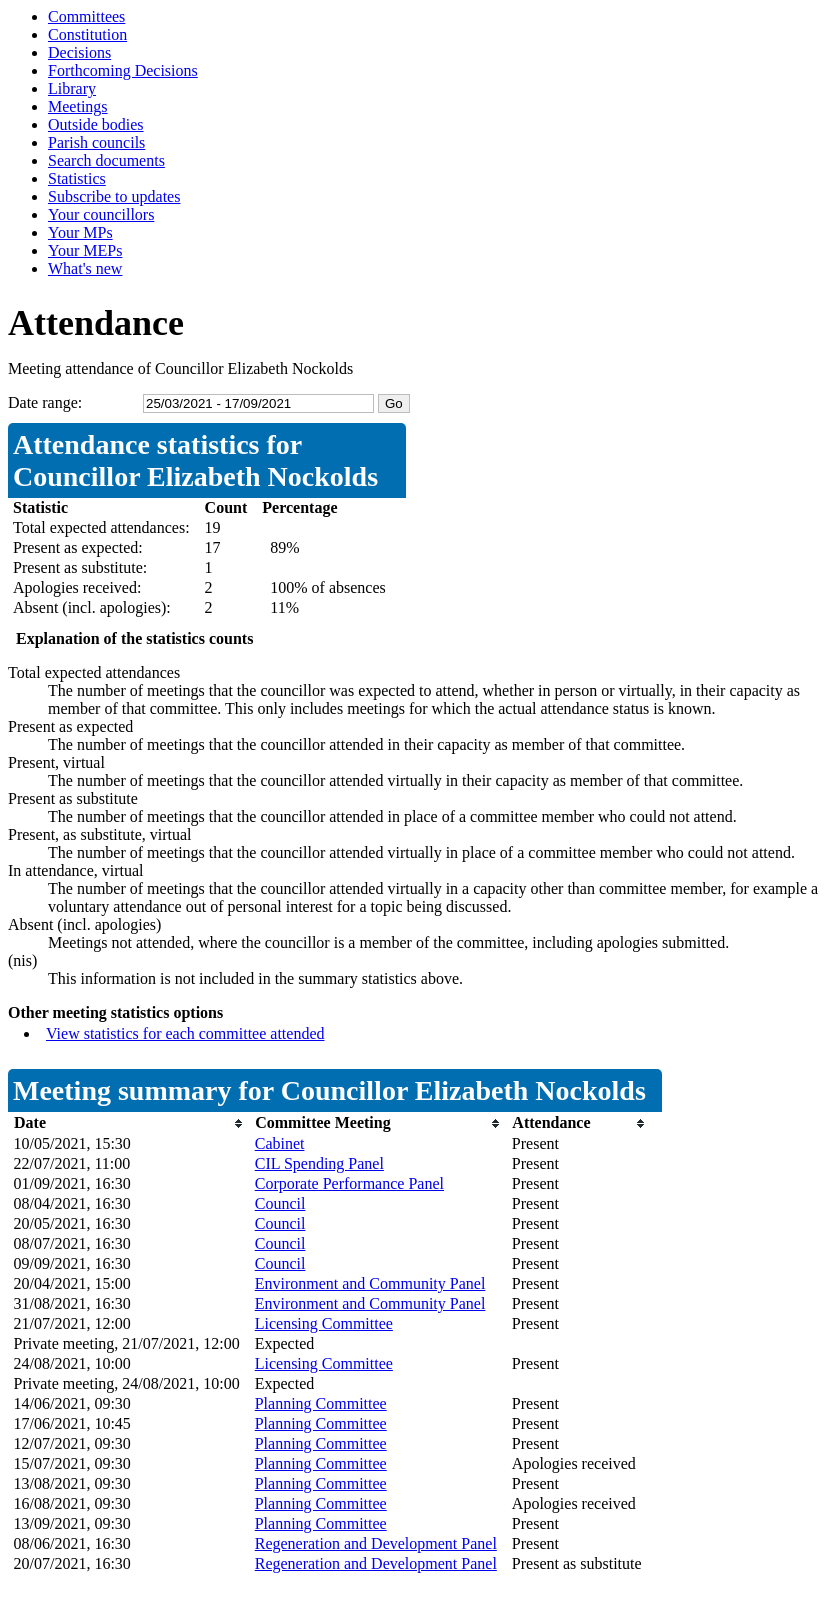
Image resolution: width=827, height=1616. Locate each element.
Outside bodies (96, 124)
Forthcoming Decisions (123, 70)
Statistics (77, 178)
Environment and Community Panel (370, 1283)
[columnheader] (129, 1123)
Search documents (106, 160)
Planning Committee (321, 1403)
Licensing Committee (324, 1323)
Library (72, 88)
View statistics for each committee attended (185, 1033)
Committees (86, 16)
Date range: (45, 402)
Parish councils (96, 142)
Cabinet (280, 1143)
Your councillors (101, 214)
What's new (85, 268)
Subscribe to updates (114, 196)
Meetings (78, 106)
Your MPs (80, 232)
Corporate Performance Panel (349, 1183)
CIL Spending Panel (319, 1163)
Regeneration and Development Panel (376, 1543)
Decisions (79, 52)
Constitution (87, 34)
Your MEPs (85, 250)
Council (280, 1203)
